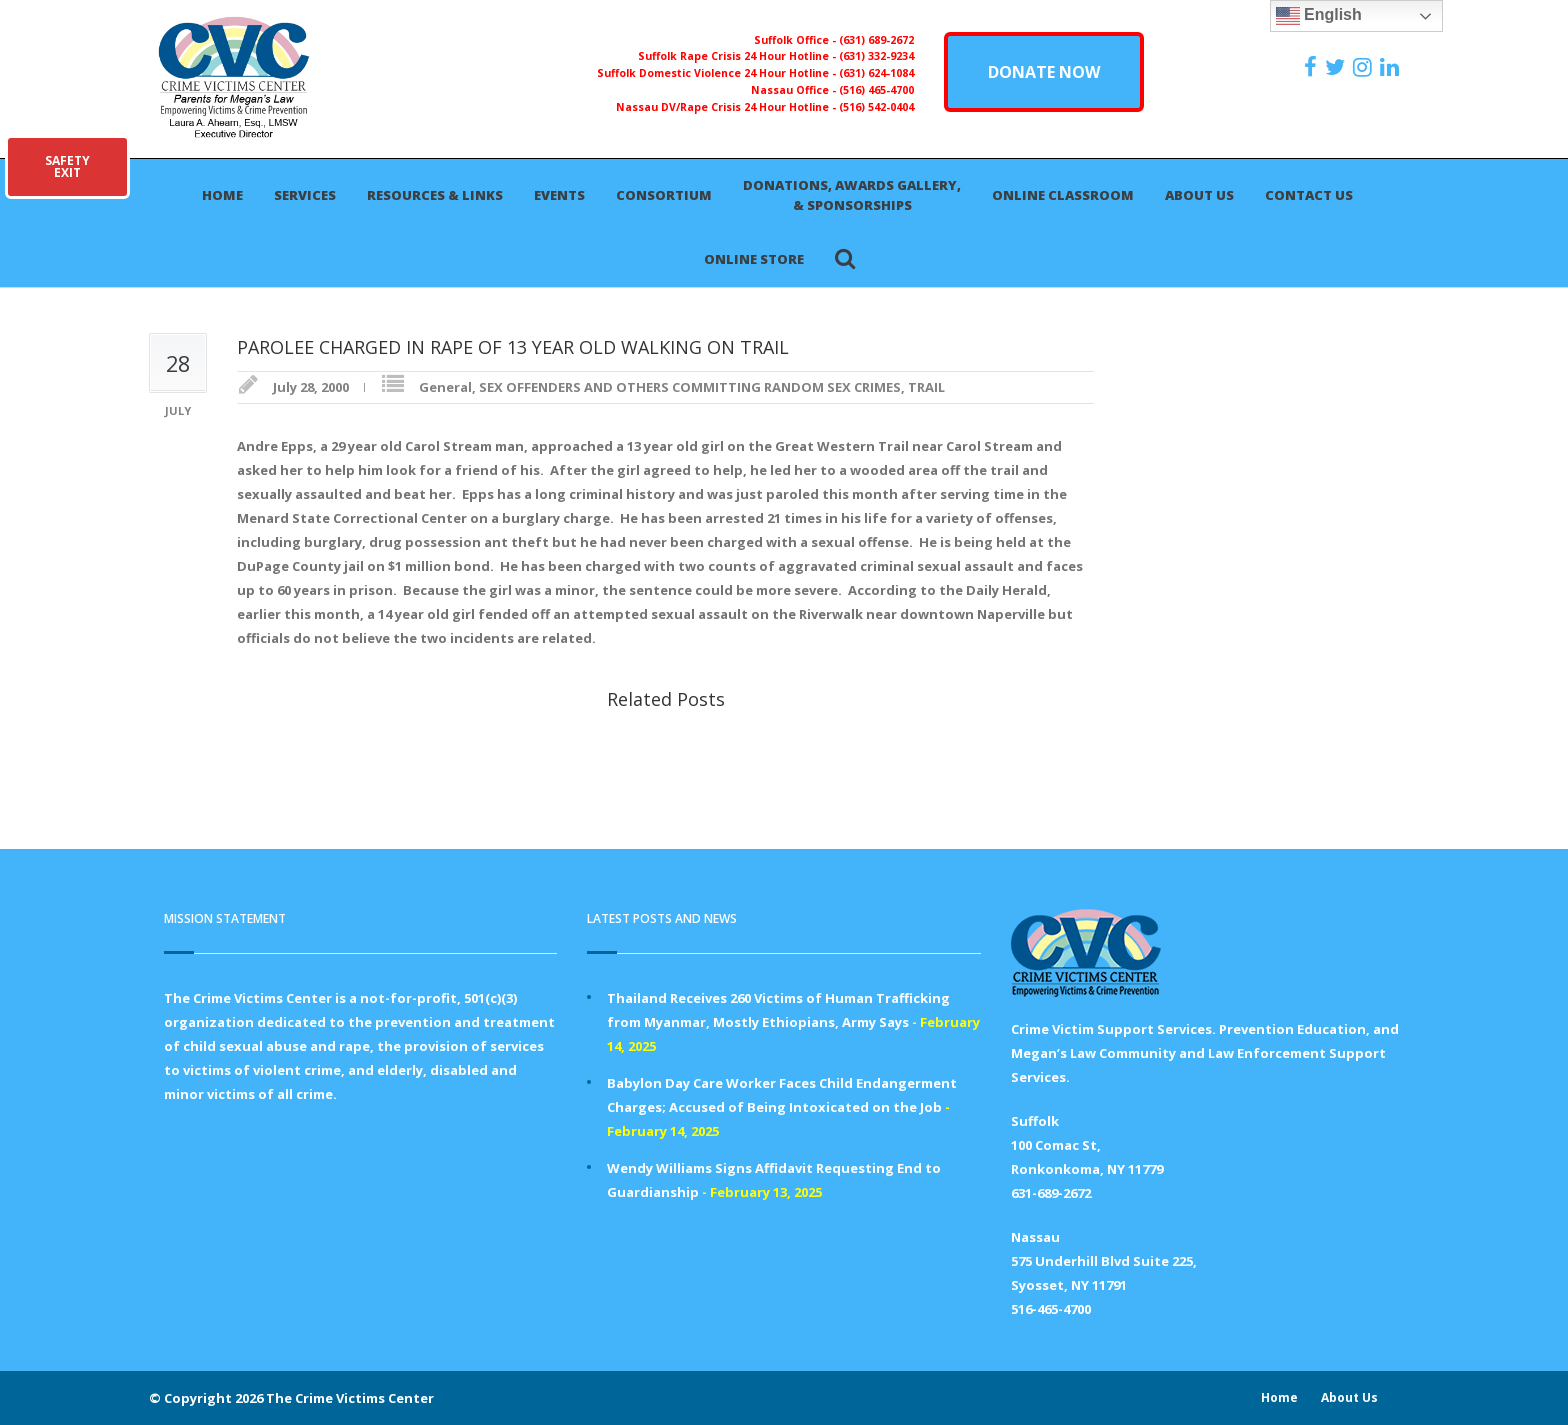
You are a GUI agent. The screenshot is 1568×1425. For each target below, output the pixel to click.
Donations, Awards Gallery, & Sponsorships (852, 195)
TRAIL (926, 387)
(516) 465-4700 (876, 90)
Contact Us (1309, 195)
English (1319, 16)
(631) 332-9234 (876, 56)
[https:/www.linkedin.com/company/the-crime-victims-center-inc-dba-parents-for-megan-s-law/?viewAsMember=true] (1392, 67)
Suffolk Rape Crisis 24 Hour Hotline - (738, 56)
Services (305, 195)
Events (559, 195)
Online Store (754, 259)
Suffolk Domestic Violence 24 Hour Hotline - (718, 73)
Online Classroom (1063, 195)
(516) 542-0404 (876, 107)
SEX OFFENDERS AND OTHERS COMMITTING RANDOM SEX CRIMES (690, 387)
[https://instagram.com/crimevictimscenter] (1365, 67)
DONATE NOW (1044, 72)
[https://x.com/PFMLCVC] (1337, 67)
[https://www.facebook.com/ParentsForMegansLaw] (1313, 67)
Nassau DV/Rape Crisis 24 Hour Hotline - (727, 107)
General (445, 387)
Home (222, 195)
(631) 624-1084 (876, 73)
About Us (1199, 195)
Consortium (664, 195)
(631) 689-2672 (876, 40)
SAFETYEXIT (67, 166)
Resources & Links (435, 195)
